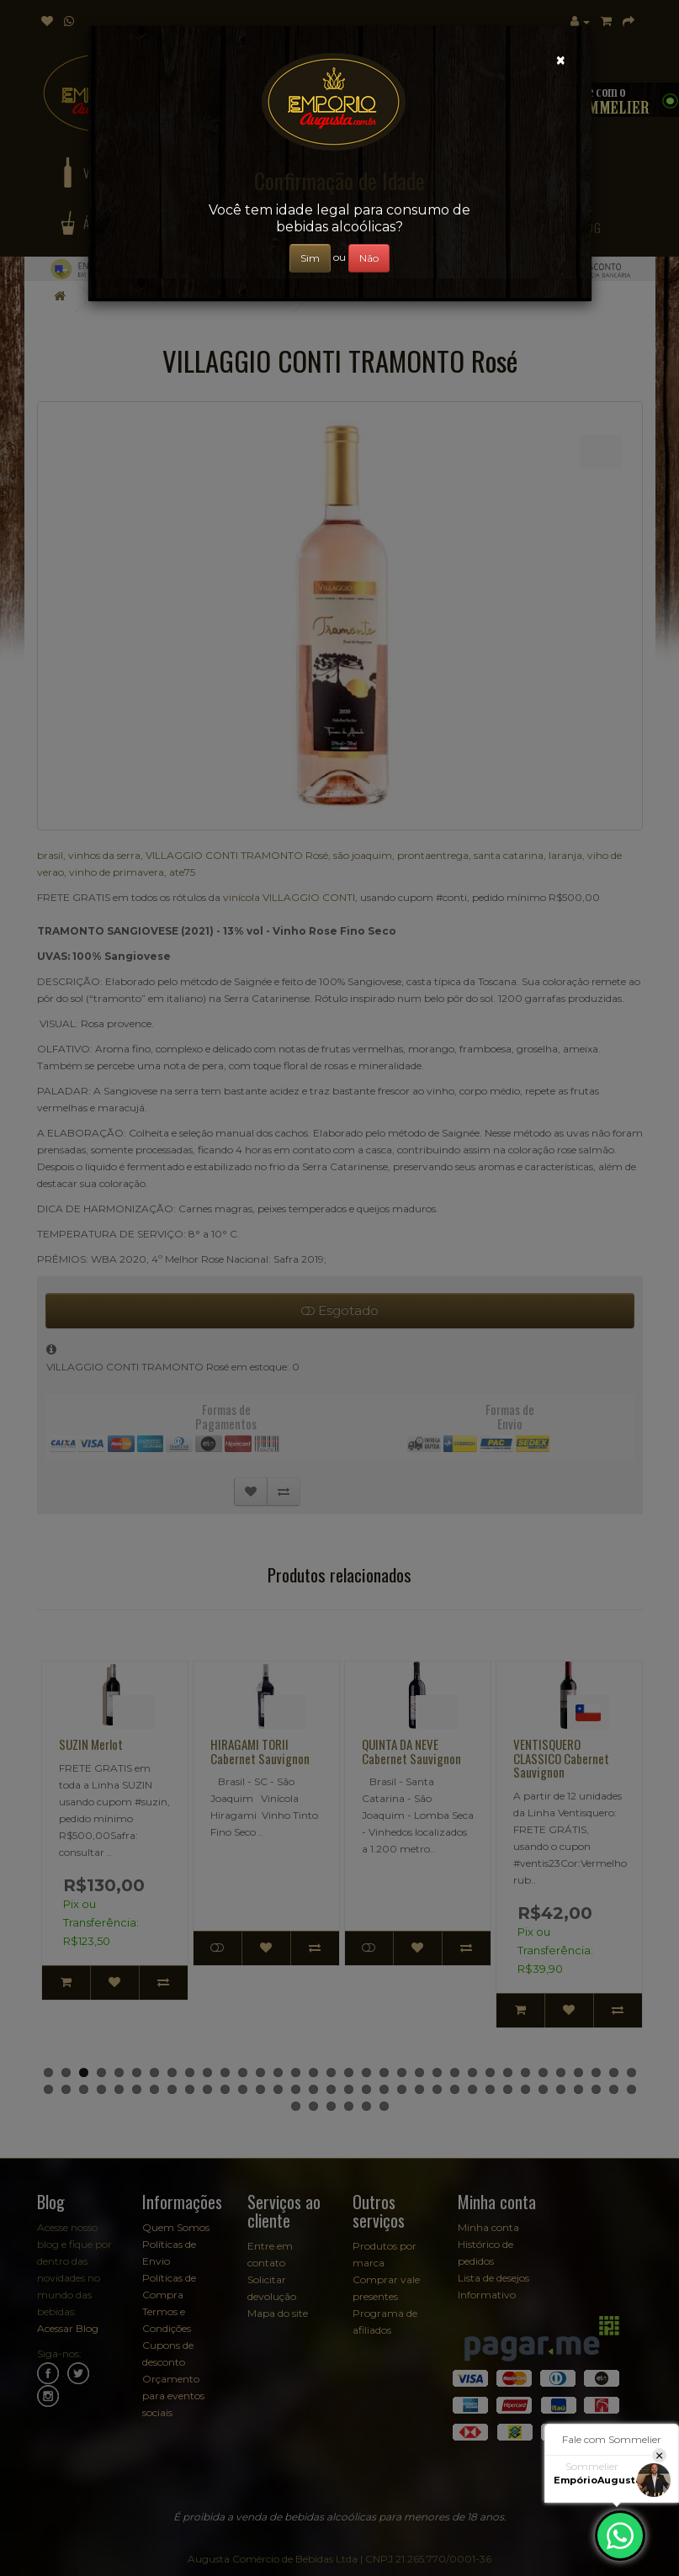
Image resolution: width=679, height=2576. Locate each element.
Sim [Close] (310, 258)
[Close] (560, 60)
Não (369, 258)
